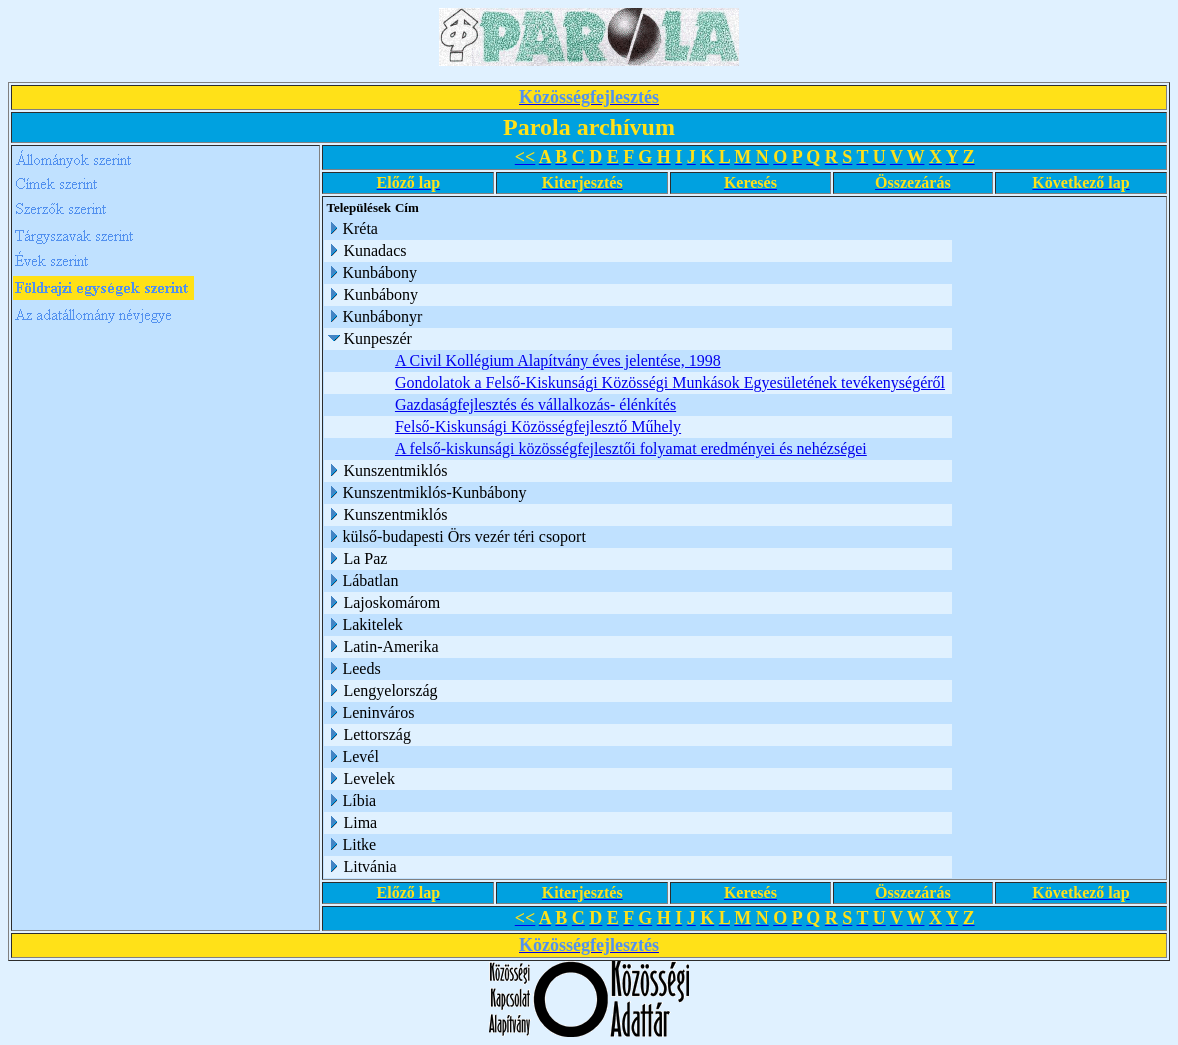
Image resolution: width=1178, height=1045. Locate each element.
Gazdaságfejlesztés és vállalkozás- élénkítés (535, 404)
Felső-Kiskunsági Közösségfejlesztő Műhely (538, 426)
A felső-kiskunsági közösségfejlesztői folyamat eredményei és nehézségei (631, 448)
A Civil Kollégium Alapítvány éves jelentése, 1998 (558, 360)
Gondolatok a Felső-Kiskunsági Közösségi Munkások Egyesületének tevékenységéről (670, 382)
